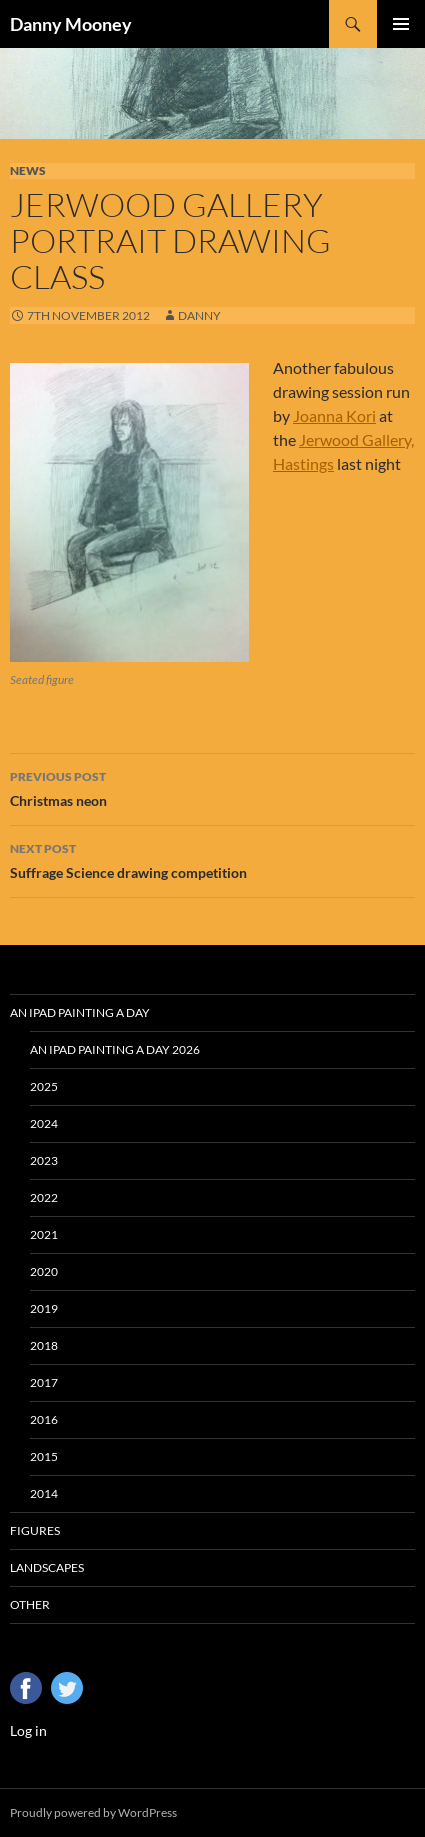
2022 (44, 1197)
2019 (44, 1308)
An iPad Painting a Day (80, 1012)
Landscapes (47, 1567)
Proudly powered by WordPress (93, 1812)
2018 (44, 1345)
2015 (44, 1456)
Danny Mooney (71, 24)
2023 (44, 1160)
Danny (199, 315)
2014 (44, 1493)
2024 (44, 1123)
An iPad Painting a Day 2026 (115, 1049)
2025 (44, 1086)
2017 (44, 1382)
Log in (28, 1730)
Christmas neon (212, 787)
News (28, 170)
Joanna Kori (334, 415)
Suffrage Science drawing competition (212, 859)
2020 (44, 1271)
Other (30, 1604)
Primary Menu (401, 24)
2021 (44, 1234)
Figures (35, 1530)
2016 (44, 1419)
